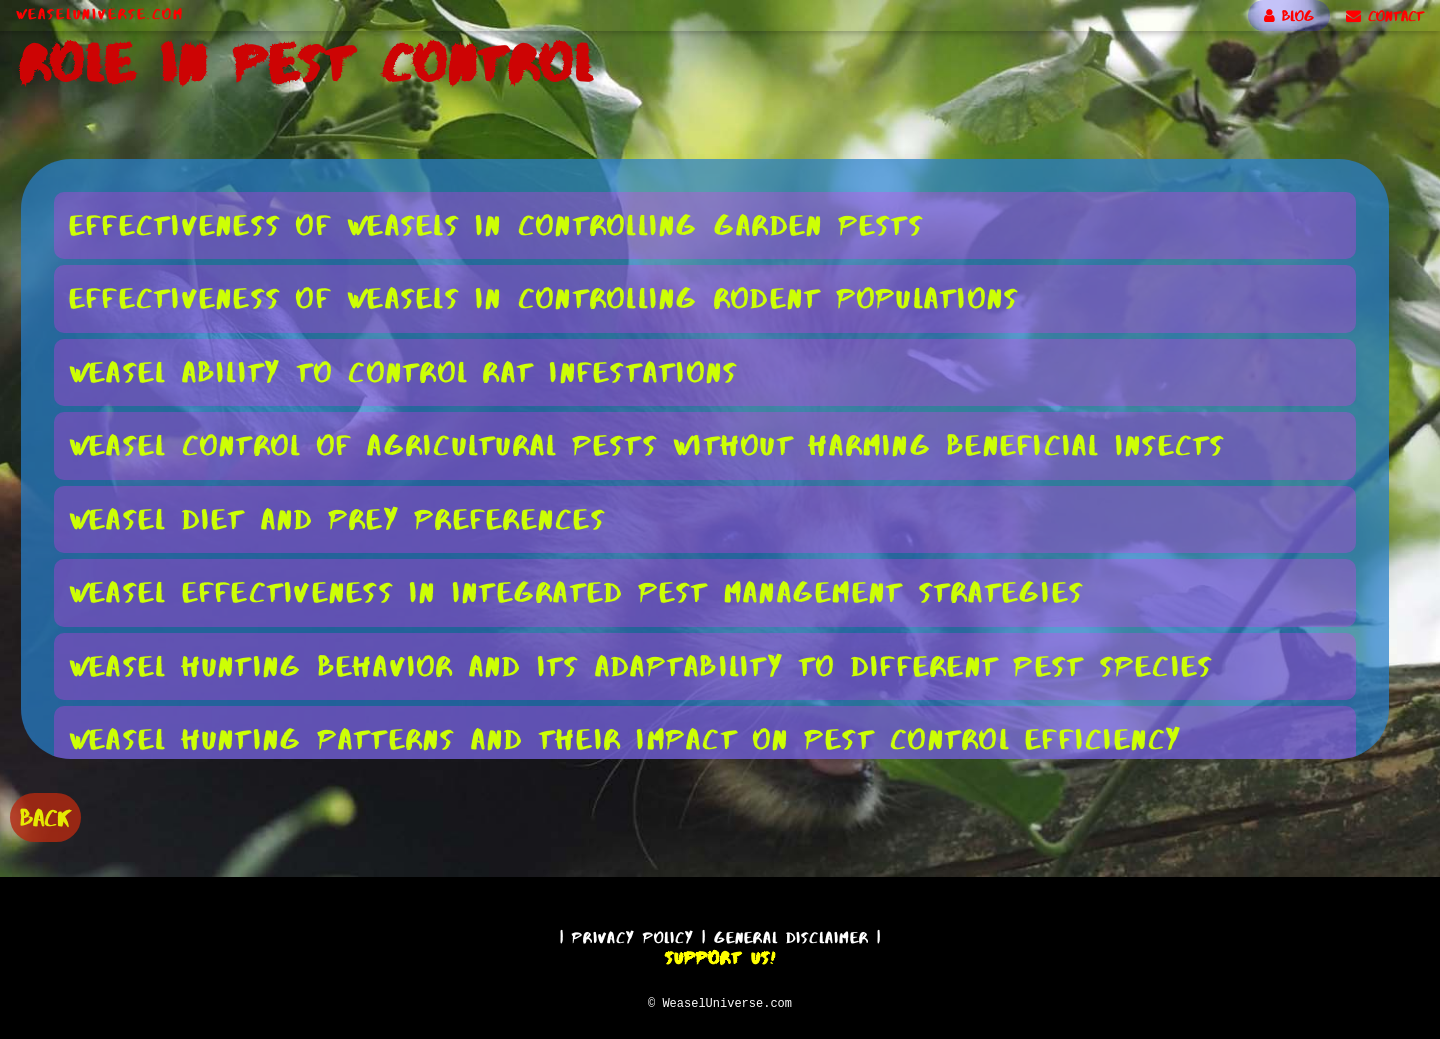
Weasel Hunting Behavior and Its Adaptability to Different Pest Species (641, 665)
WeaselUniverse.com (100, 14)
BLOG (1289, 16)
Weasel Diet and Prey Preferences (337, 518)
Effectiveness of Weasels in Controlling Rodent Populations (544, 297)
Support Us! (720, 955)
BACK (45, 815)
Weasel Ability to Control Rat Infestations (404, 371)
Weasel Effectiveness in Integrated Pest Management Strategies (576, 591)
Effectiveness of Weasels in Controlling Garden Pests (496, 224)
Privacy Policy (633, 934)
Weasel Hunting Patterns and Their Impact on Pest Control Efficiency (626, 738)
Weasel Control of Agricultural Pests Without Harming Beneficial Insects (647, 444)
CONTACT (1385, 16)
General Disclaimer (791, 934)
